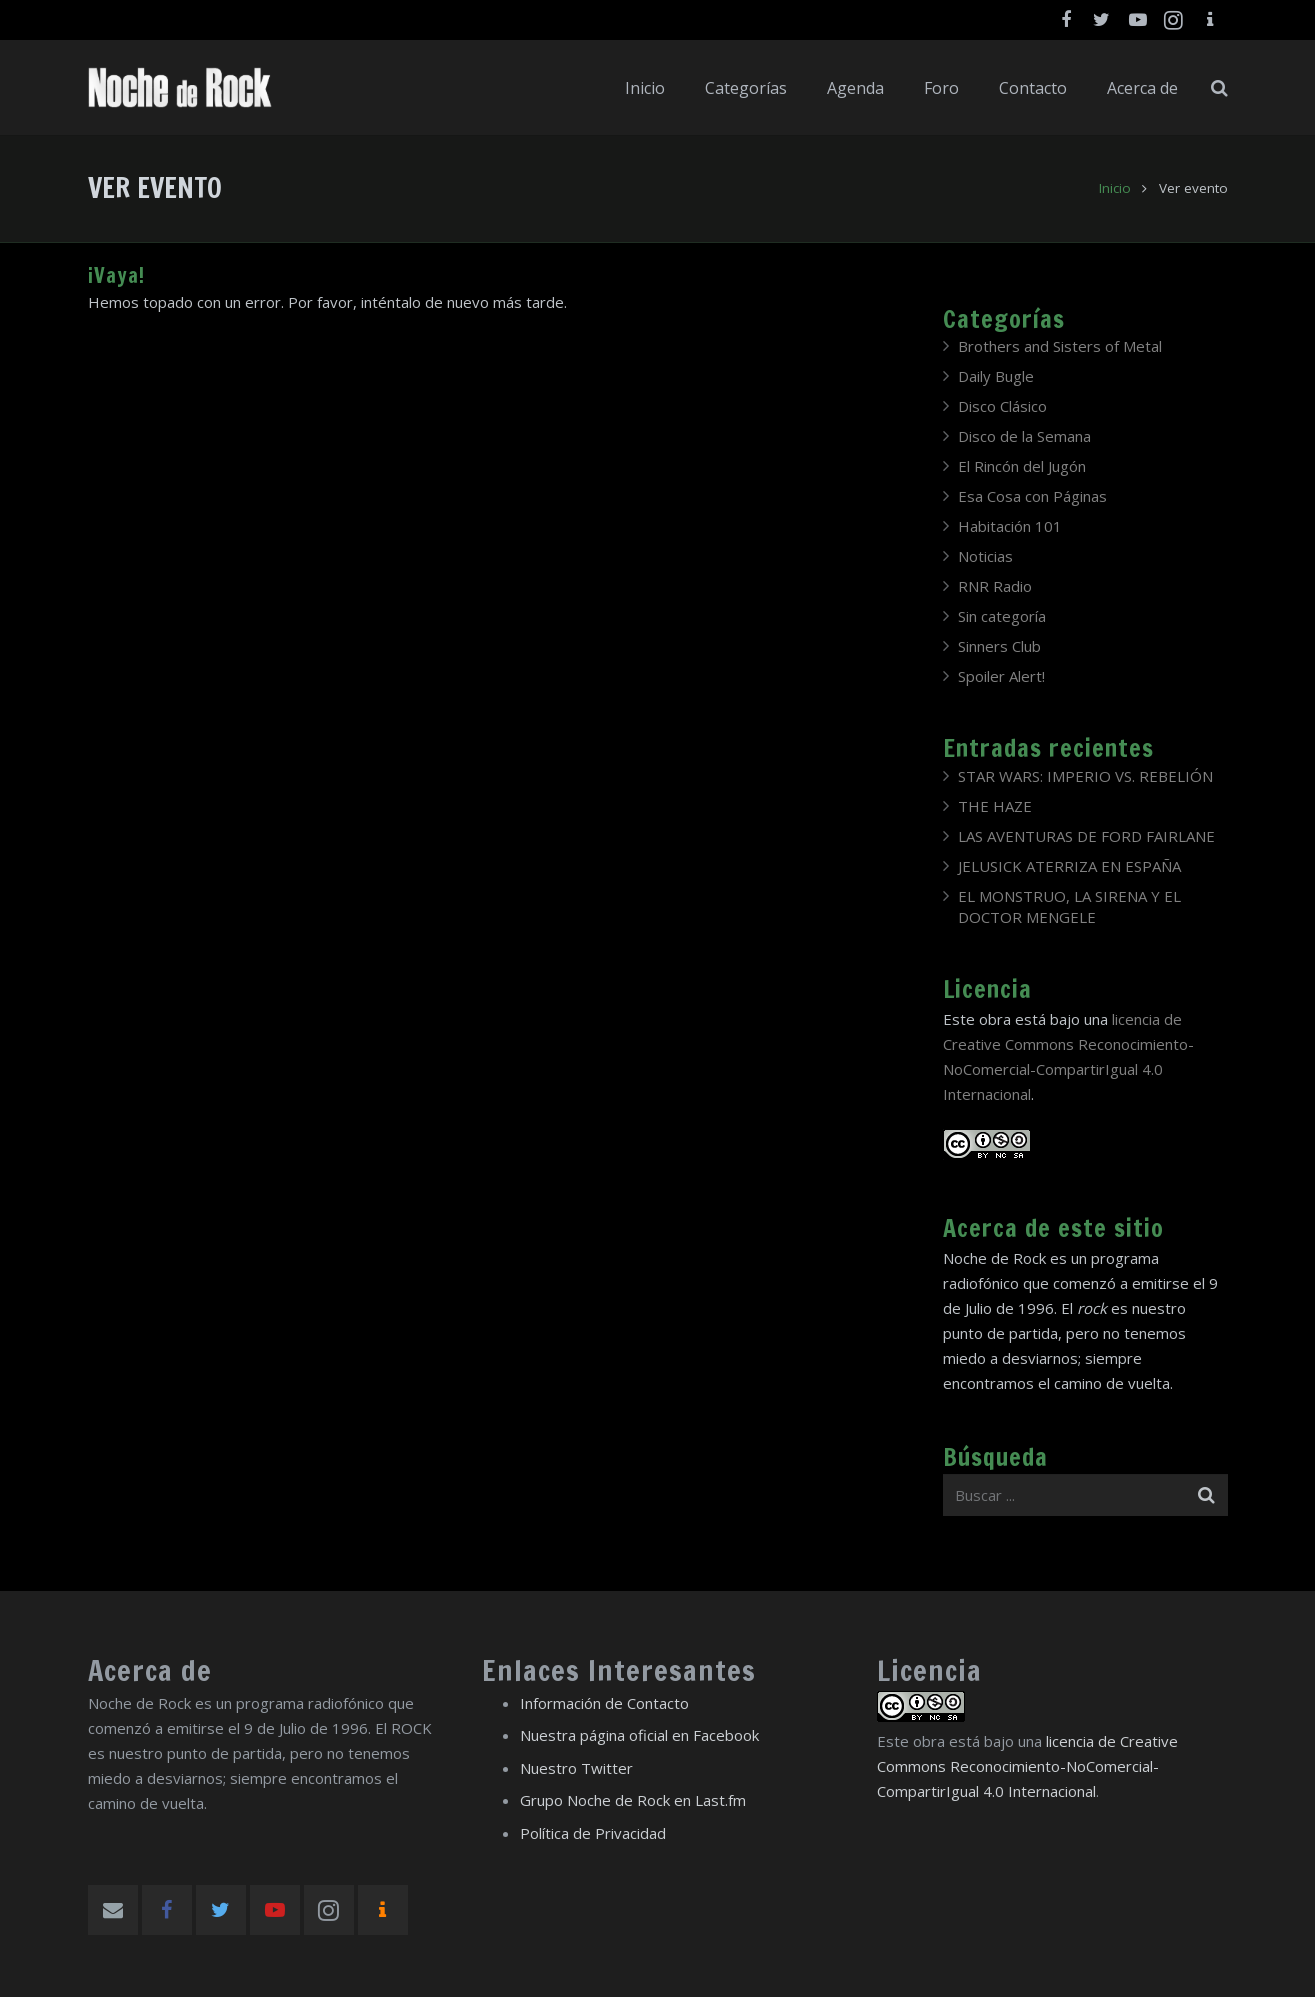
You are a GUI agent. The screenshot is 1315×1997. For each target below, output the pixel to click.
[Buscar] (1219, 88)
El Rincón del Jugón (1022, 466)
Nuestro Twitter (576, 1768)
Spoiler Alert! (1001, 676)
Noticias (985, 556)
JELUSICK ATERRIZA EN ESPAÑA (1069, 866)
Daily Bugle (996, 376)
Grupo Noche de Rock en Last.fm (633, 1800)
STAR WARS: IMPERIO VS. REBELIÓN (1085, 776)
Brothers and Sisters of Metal (1060, 346)
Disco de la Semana (1024, 436)
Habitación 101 (1010, 526)
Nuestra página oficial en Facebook (639, 1735)
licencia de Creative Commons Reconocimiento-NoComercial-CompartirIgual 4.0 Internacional (1027, 1766)
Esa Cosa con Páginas (1032, 496)
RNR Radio (995, 586)
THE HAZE (995, 806)
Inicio (1115, 188)
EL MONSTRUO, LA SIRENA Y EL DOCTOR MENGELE (1069, 906)
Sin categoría (1002, 616)
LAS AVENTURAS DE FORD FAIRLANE (1086, 836)
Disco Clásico (1002, 406)
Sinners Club (999, 646)
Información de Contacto (604, 1703)
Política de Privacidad (593, 1833)
